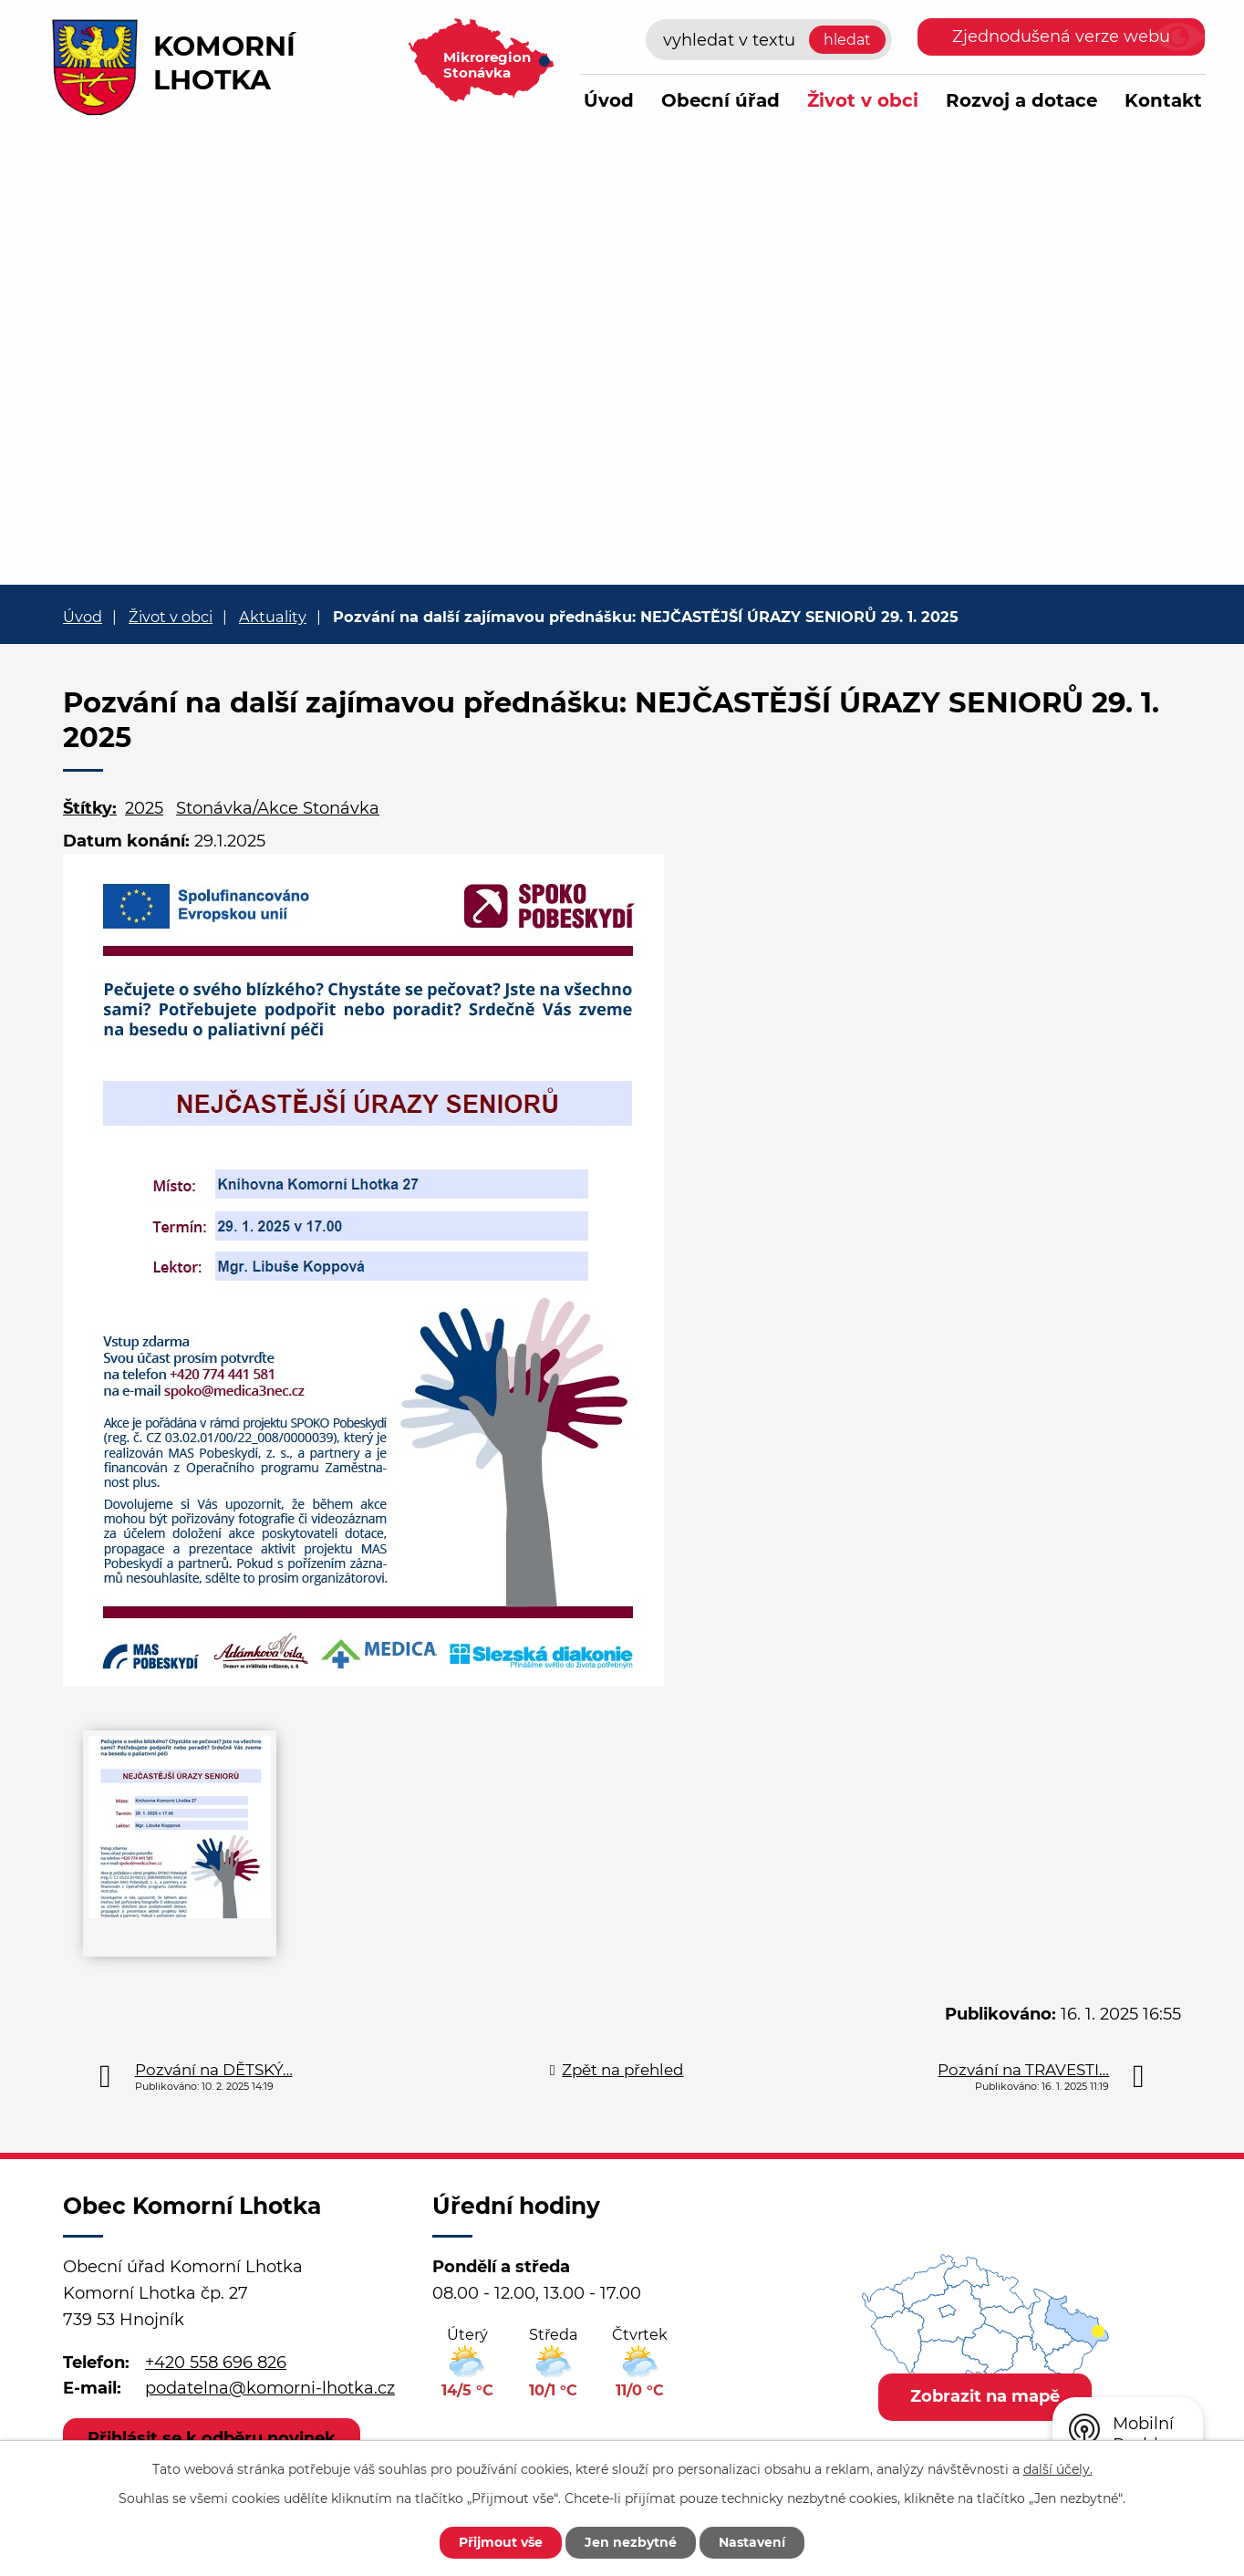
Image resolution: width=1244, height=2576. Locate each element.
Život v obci (862, 100)
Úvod (609, 100)
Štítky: (90, 808)
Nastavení (752, 2542)
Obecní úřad (720, 100)
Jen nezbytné (631, 2542)
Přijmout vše (501, 2542)
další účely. (1058, 2469)
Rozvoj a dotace (1021, 100)
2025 (144, 808)
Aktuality (272, 617)
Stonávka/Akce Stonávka (277, 808)
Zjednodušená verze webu (1061, 36)
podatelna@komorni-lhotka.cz (270, 2388)
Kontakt (1163, 100)
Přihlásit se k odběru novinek (212, 2438)
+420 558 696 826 (215, 2363)
